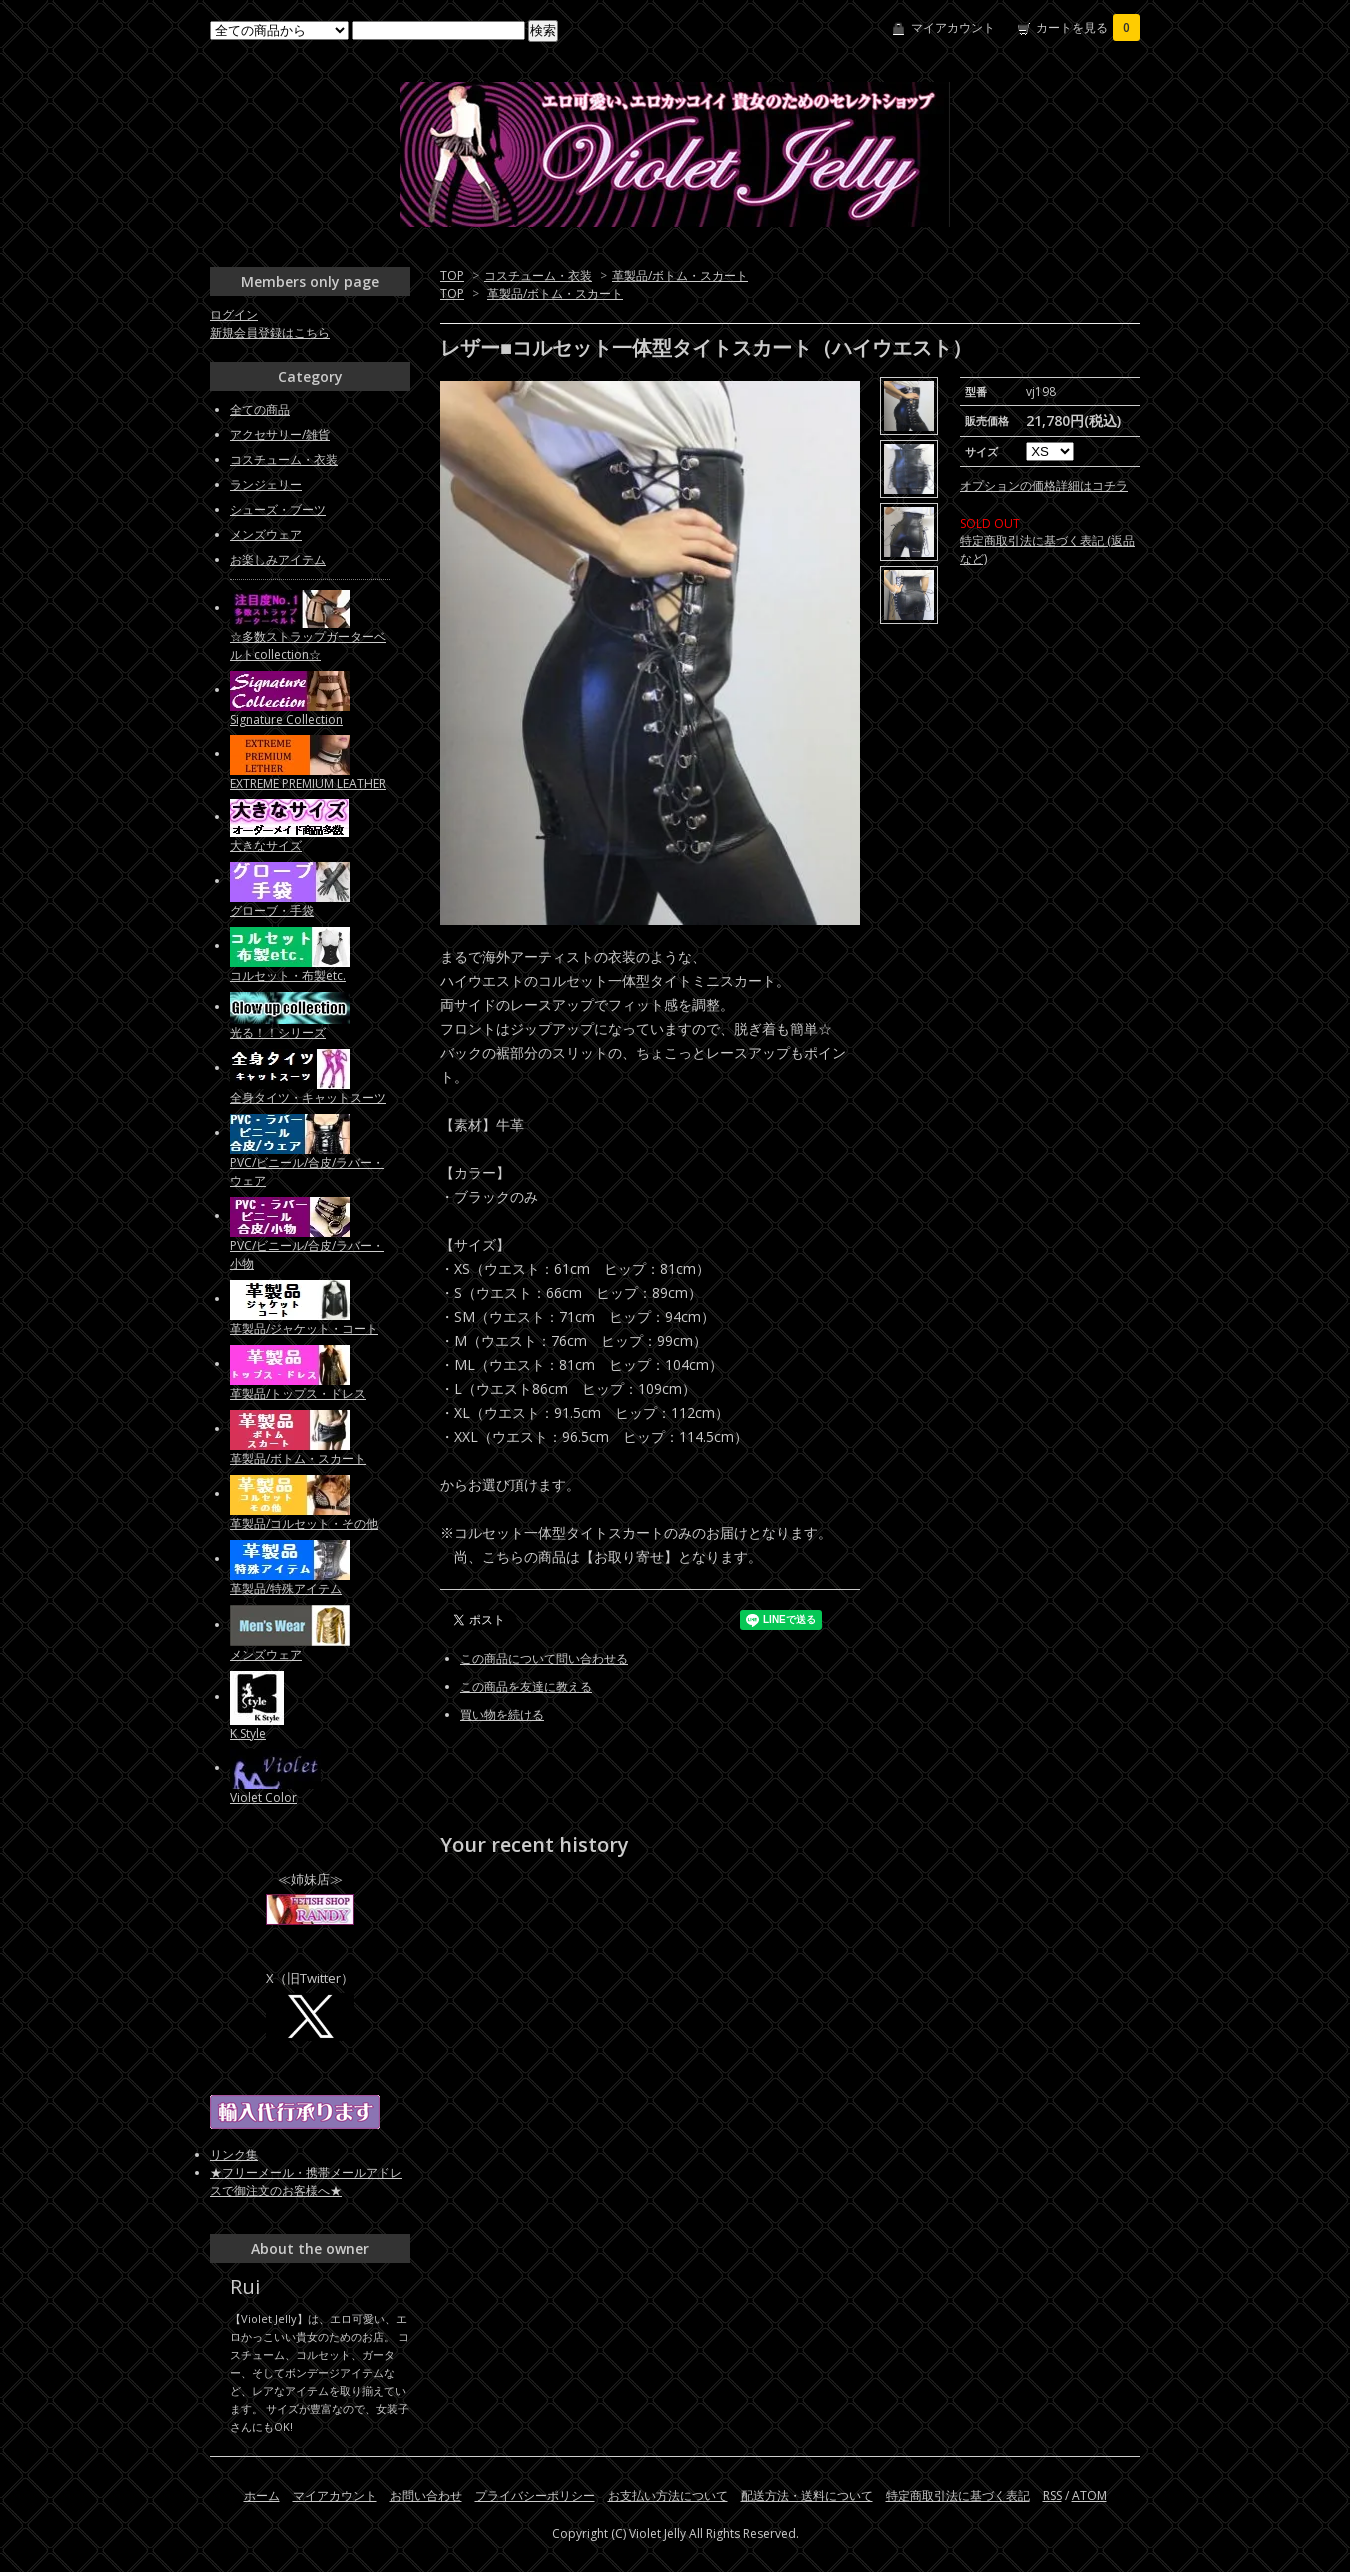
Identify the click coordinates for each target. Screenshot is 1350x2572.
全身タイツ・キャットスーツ (308, 1097)
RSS (1052, 2495)
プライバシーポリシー (535, 2495)
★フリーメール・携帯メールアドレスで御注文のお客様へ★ (306, 2181)
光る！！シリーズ (278, 1032)
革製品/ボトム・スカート (680, 275)
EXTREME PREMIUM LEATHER (308, 783)
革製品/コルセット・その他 (304, 1523)
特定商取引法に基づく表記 (958, 2495)
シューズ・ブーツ (278, 509)
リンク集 (234, 2154)
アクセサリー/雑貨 (280, 434)
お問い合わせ (426, 2495)
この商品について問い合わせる (544, 1658)
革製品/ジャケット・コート (304, 1328)
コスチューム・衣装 (538, 275)
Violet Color (263, 1797)
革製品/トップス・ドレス (298, 1393)
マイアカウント (953, 27)
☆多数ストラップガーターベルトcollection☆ (308, 645)
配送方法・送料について (807, 2495)
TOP (452, 275)
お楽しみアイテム (278, 559)
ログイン (234, 314)
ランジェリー (266, 484)
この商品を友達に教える (526, 1686)
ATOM (1089, 2495)
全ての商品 (260, 409)
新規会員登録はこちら (270, 332)
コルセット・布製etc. (288, 975)
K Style (248, 1733)
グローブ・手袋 (272, 910)
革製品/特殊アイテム (286, 1588)
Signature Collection (286, 719)
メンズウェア (266, 534)
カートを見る (1088, 27)
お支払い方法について (668, 2495)
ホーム (262, 2495)
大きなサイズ (266, 845)
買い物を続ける (502, 1714)
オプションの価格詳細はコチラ (1044, 485)
